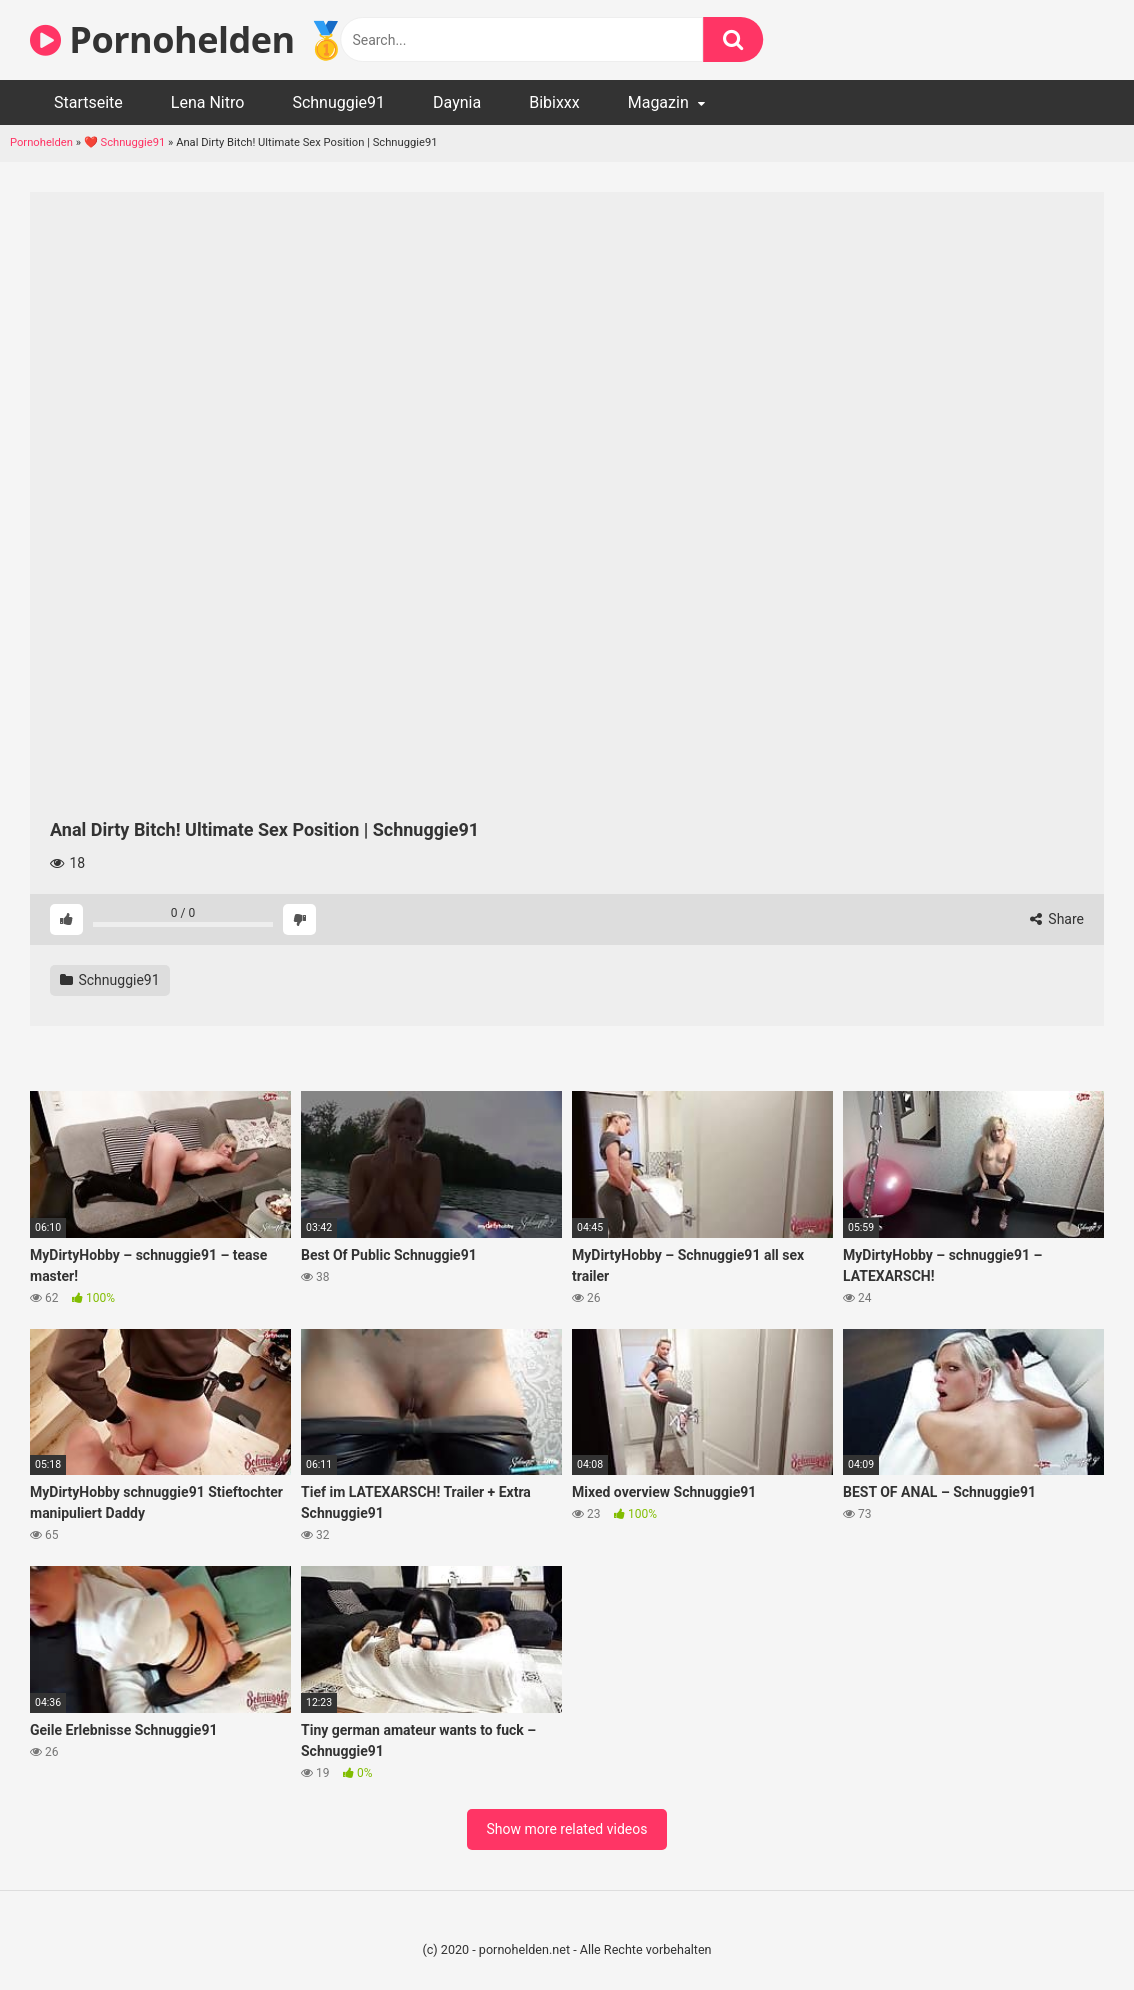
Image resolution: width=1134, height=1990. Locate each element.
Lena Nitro (208, 102)
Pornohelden (41, 142)
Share (1057, 919)
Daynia (457, 102)
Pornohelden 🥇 (189, 39)
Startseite (88, 102)
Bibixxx (554, 102)
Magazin (658, 102)
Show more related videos (567, 1829)
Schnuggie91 (338, 102)
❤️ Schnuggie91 (125, 142)
